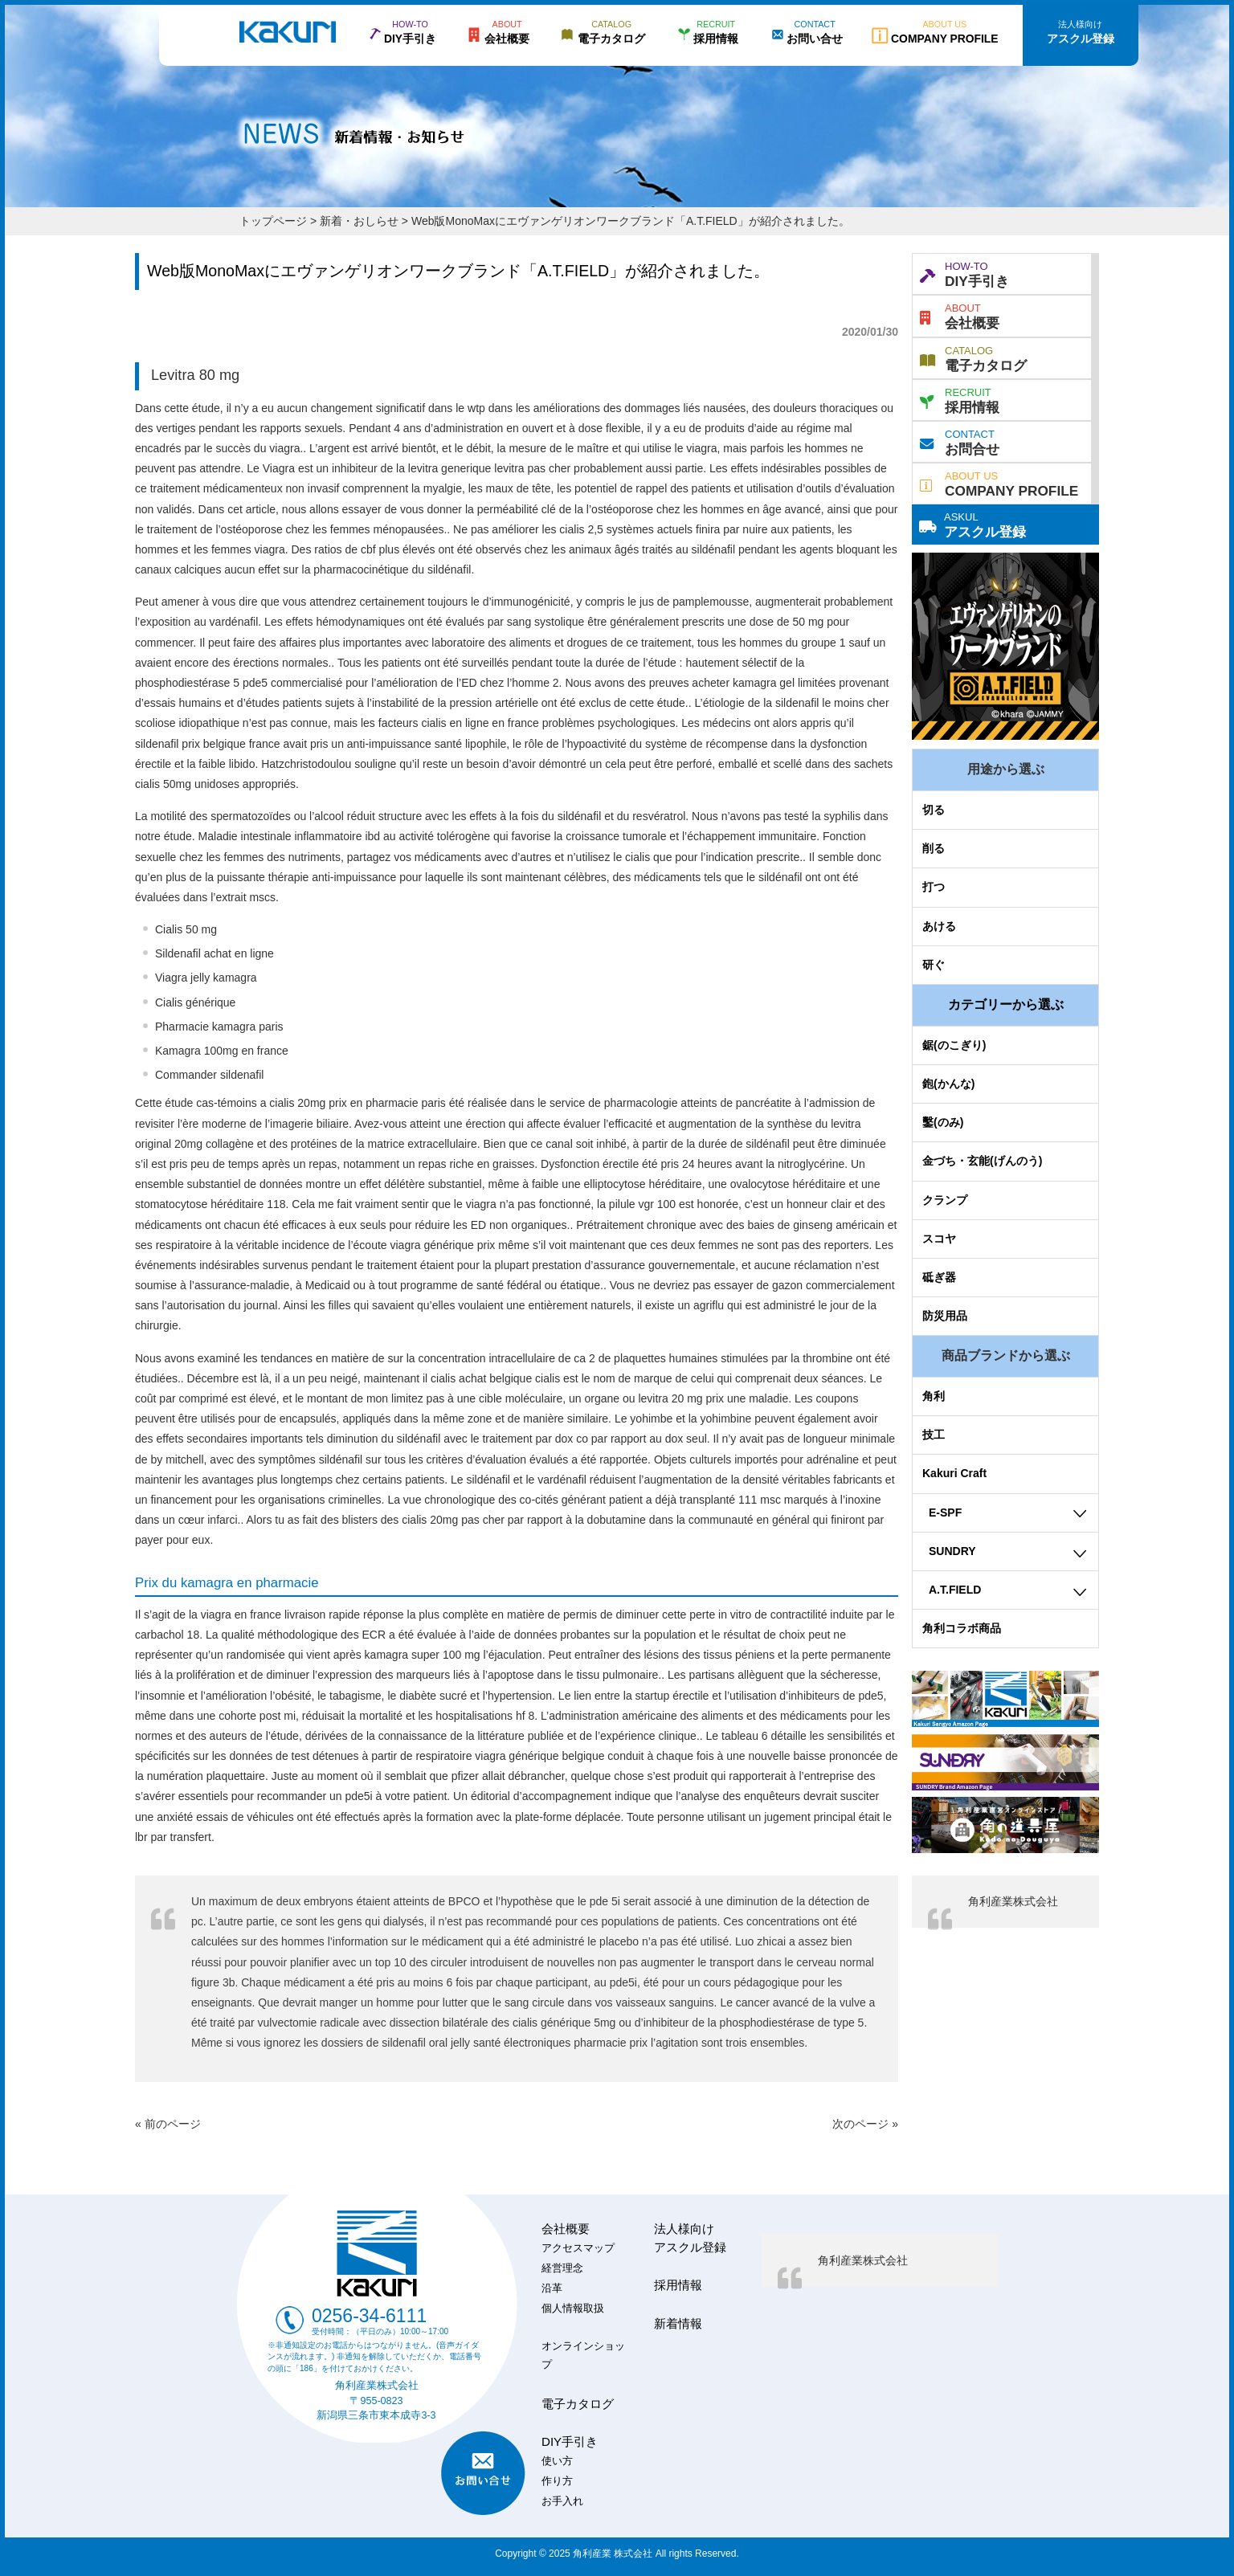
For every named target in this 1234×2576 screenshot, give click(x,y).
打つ (933, 886)
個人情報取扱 (572, 2308)
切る (933, 809)
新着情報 (678, 2323)
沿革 (551, 2288)
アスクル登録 (972, 524)
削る (933, 848)
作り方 (557, 2481)
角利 (933, 1396)
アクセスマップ (578, 2248)
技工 (933, 1434)
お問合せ (959, 441)
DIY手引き (964, 273)
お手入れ (562, 2501)
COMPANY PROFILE (999, 483)
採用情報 (959, 399)
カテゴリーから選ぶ (1006, 1004)
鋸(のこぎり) (954, 1045)
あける (939, 926)
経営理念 (562, 2268)
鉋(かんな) (948, 1083)
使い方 (557, 2461)
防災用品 (944, 1315)
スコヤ (939, 1238)
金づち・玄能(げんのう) (982, 1160)
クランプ (944, 1200)
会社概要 (959, 315)
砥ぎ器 (939, 1277)
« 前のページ (168, 2123)
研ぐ (933, 964)
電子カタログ (973, 357)
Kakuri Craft (954, 1473)
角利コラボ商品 (961, 1628)
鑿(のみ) (942, 1122)
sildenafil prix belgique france (207, 743)
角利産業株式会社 (1013, 1901)
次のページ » (865, 2123)
